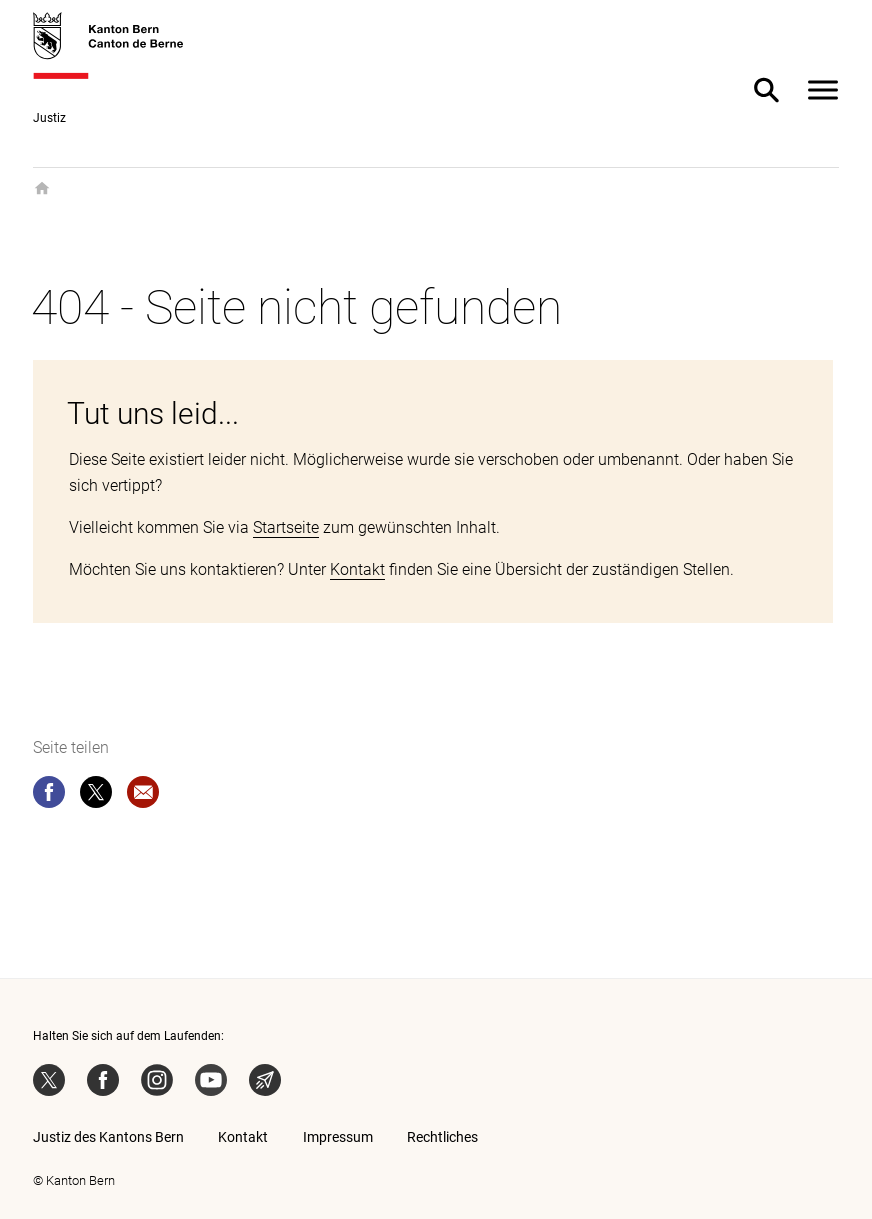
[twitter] (96, 796)
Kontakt (357, 569)
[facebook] (49, 796)
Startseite (286, 527)
